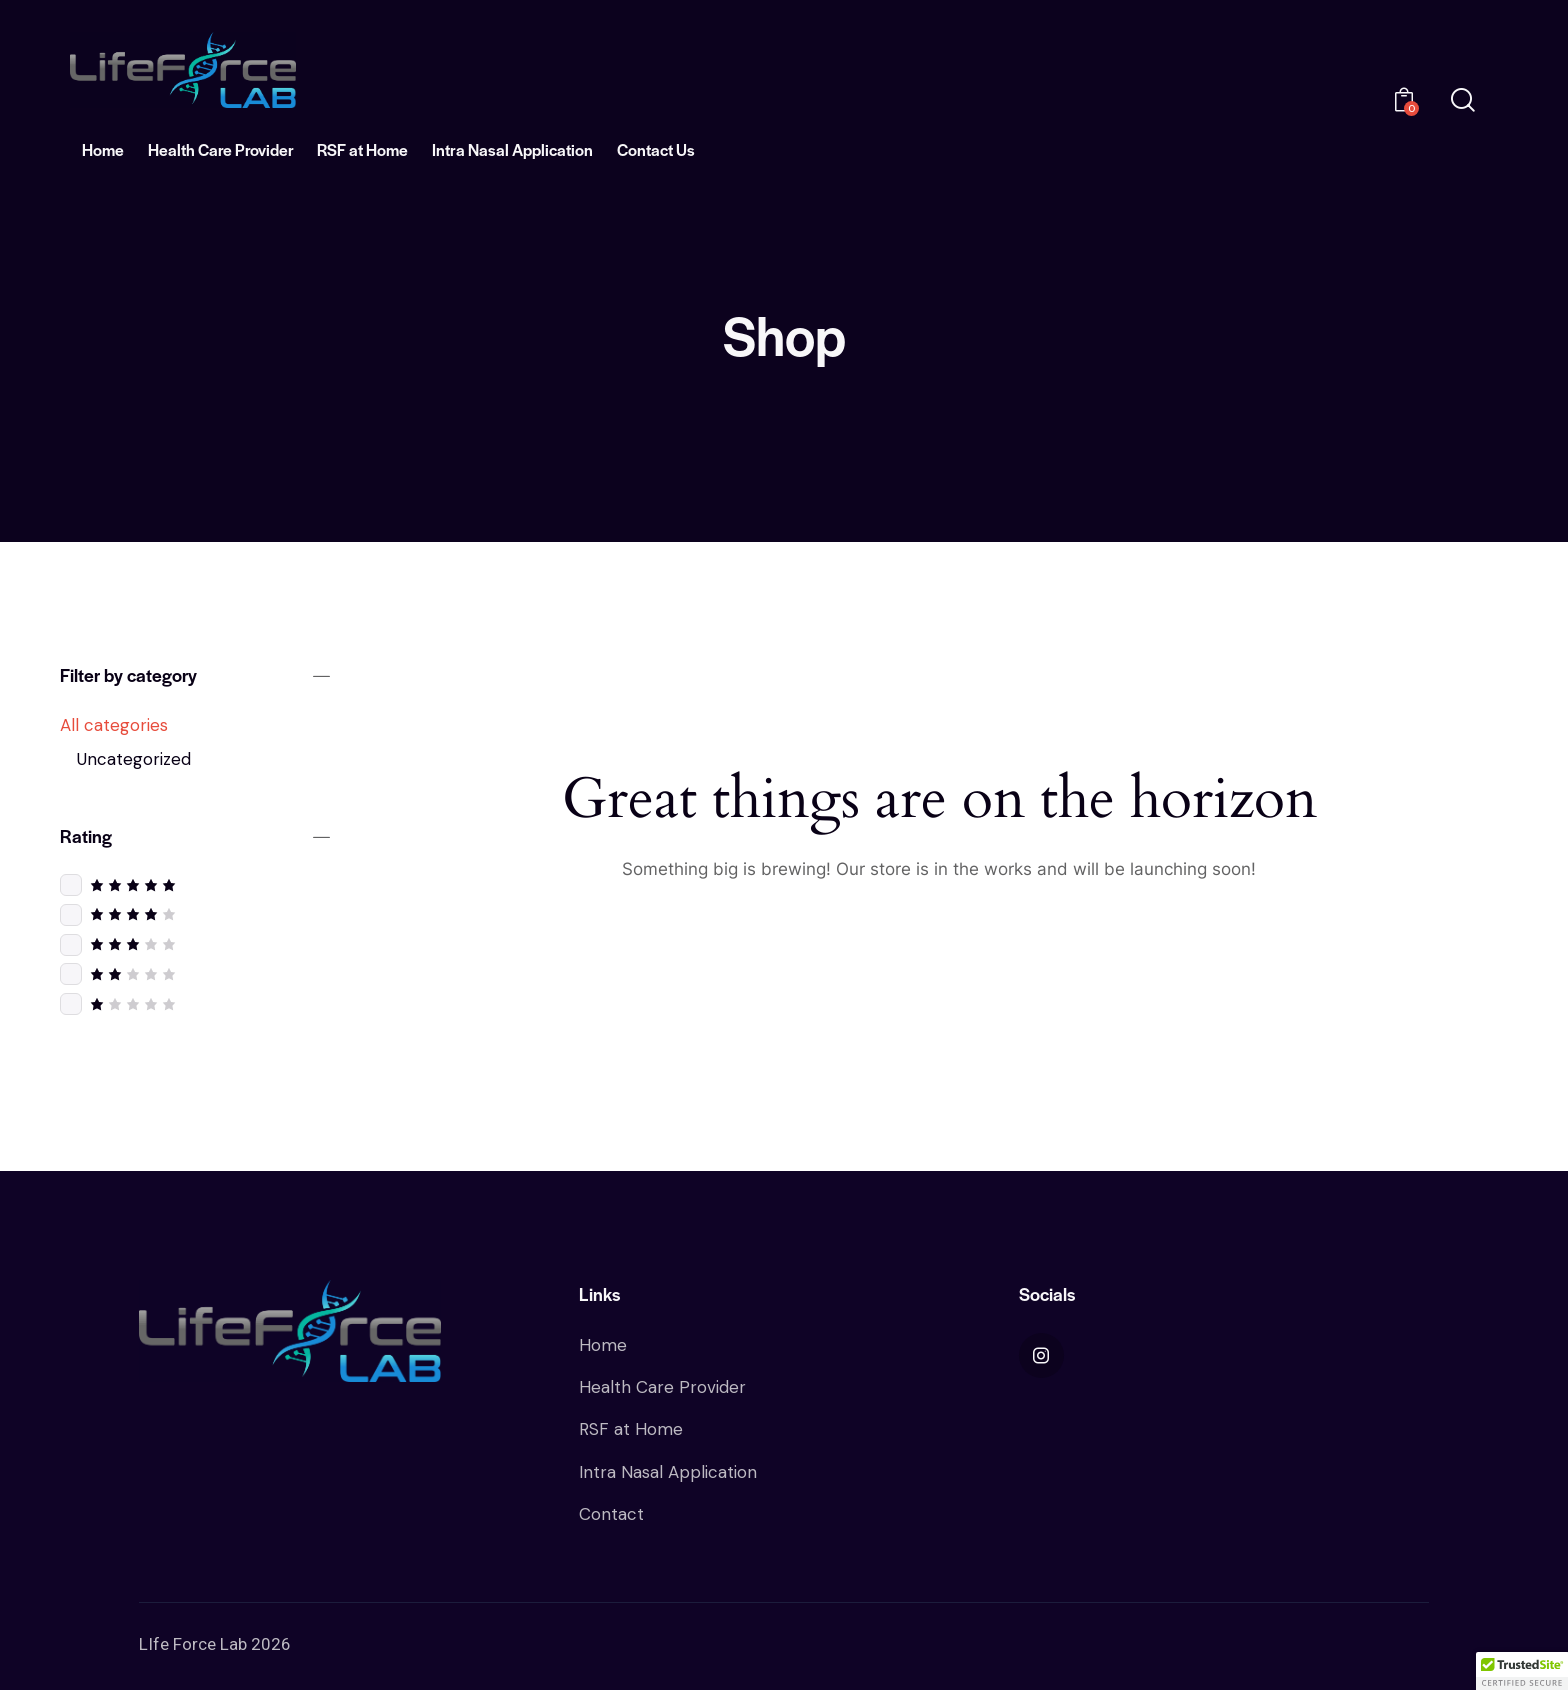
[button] (1522, 1671)
